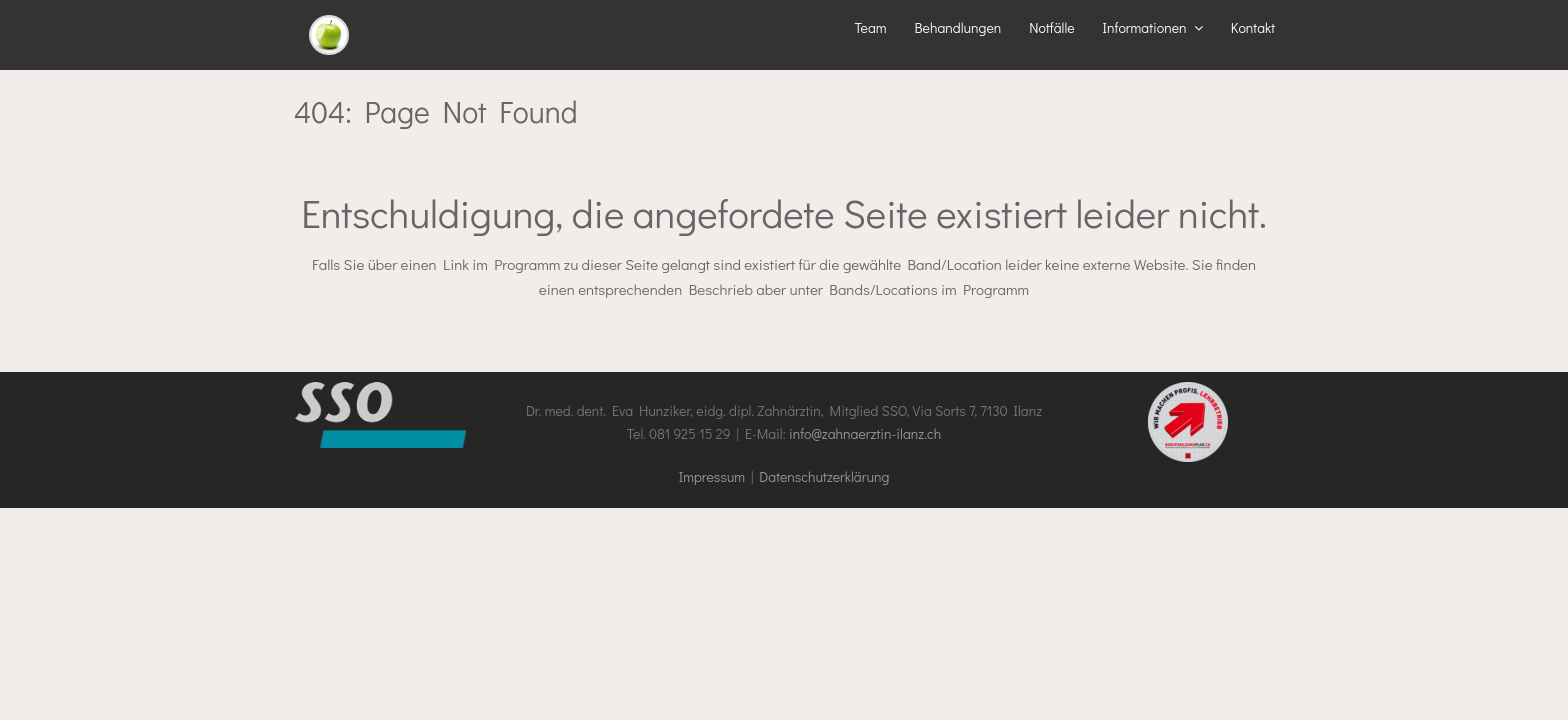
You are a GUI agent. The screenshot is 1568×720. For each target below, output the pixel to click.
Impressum (712, 476)
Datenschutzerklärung (824, 476)
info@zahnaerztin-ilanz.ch (865, 433)
